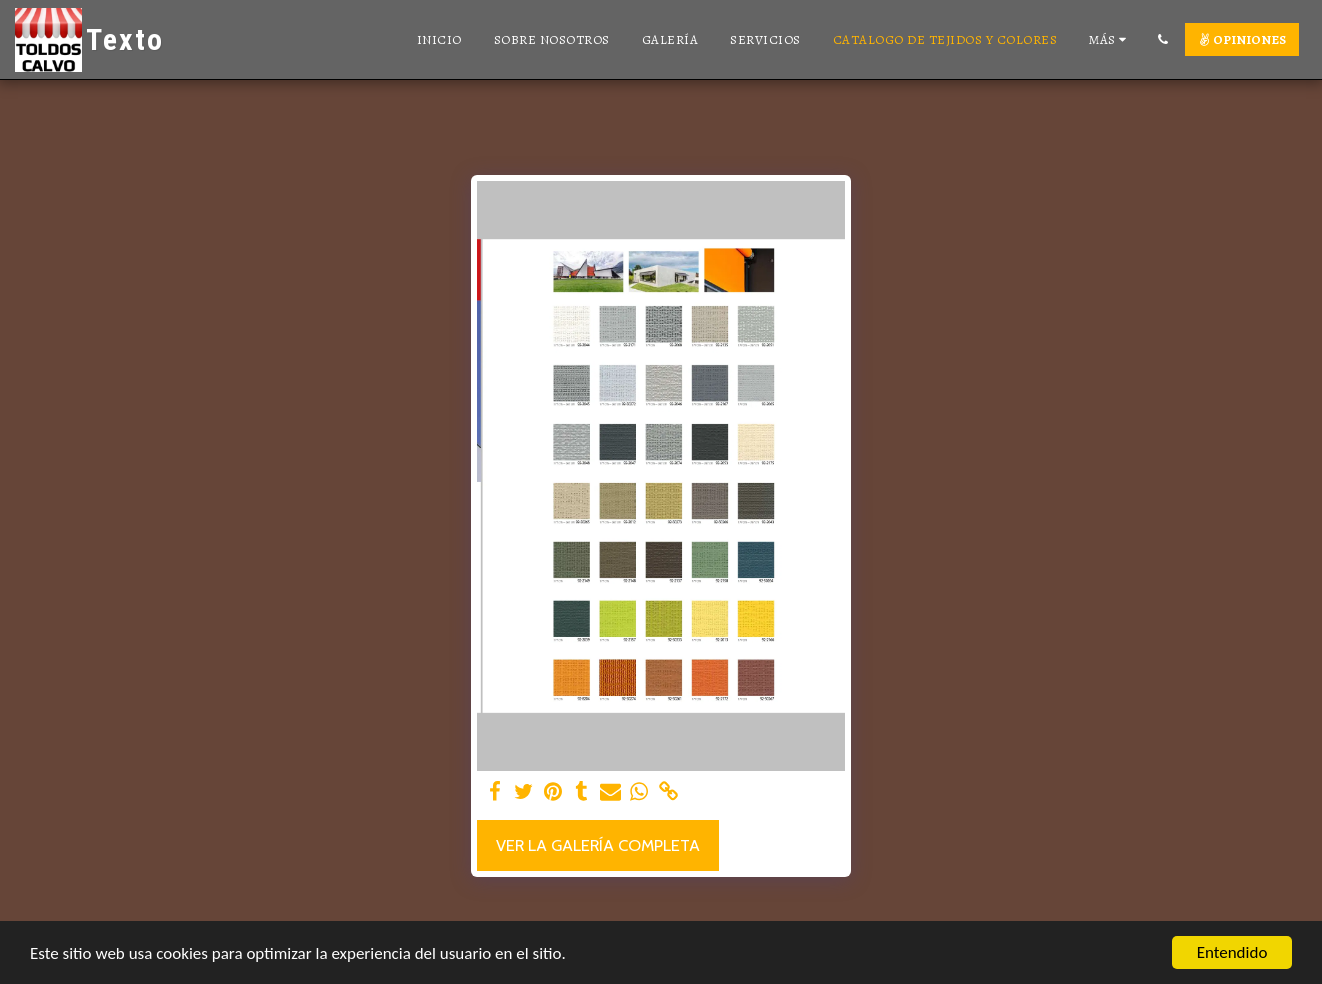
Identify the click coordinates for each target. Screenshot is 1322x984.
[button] (1162, 39)
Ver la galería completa (598, 845)
